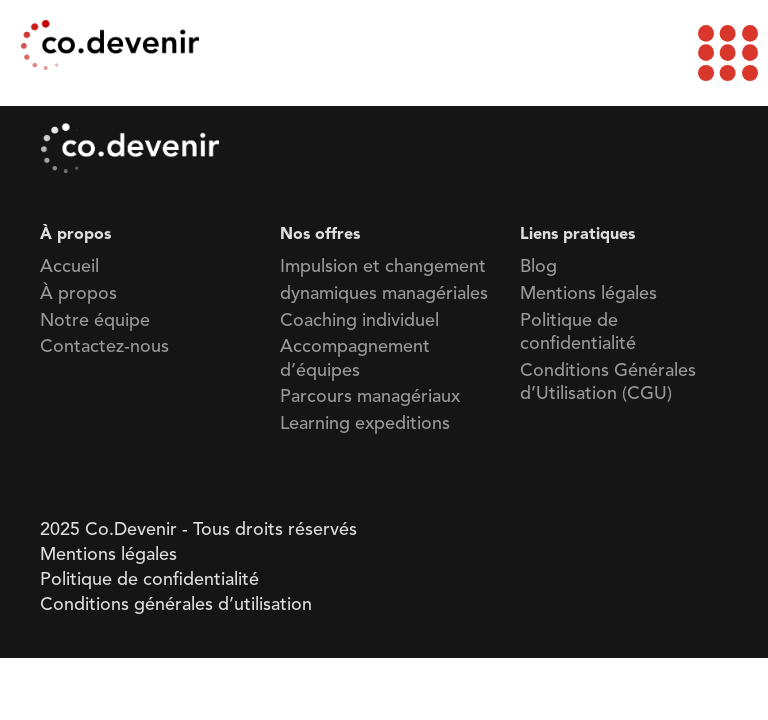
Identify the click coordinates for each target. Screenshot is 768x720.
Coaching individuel (359, 321)
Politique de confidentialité (149, 580)
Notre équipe (95, 321)
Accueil (69, 267)
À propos (78, 294)
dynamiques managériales (384, 294)
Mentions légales (588, 294)
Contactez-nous (104, 347)
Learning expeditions (365, 424)
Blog (538, 267)
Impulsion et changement (383, 267)
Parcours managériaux (370, 397)
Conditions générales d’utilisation (176, 605)
